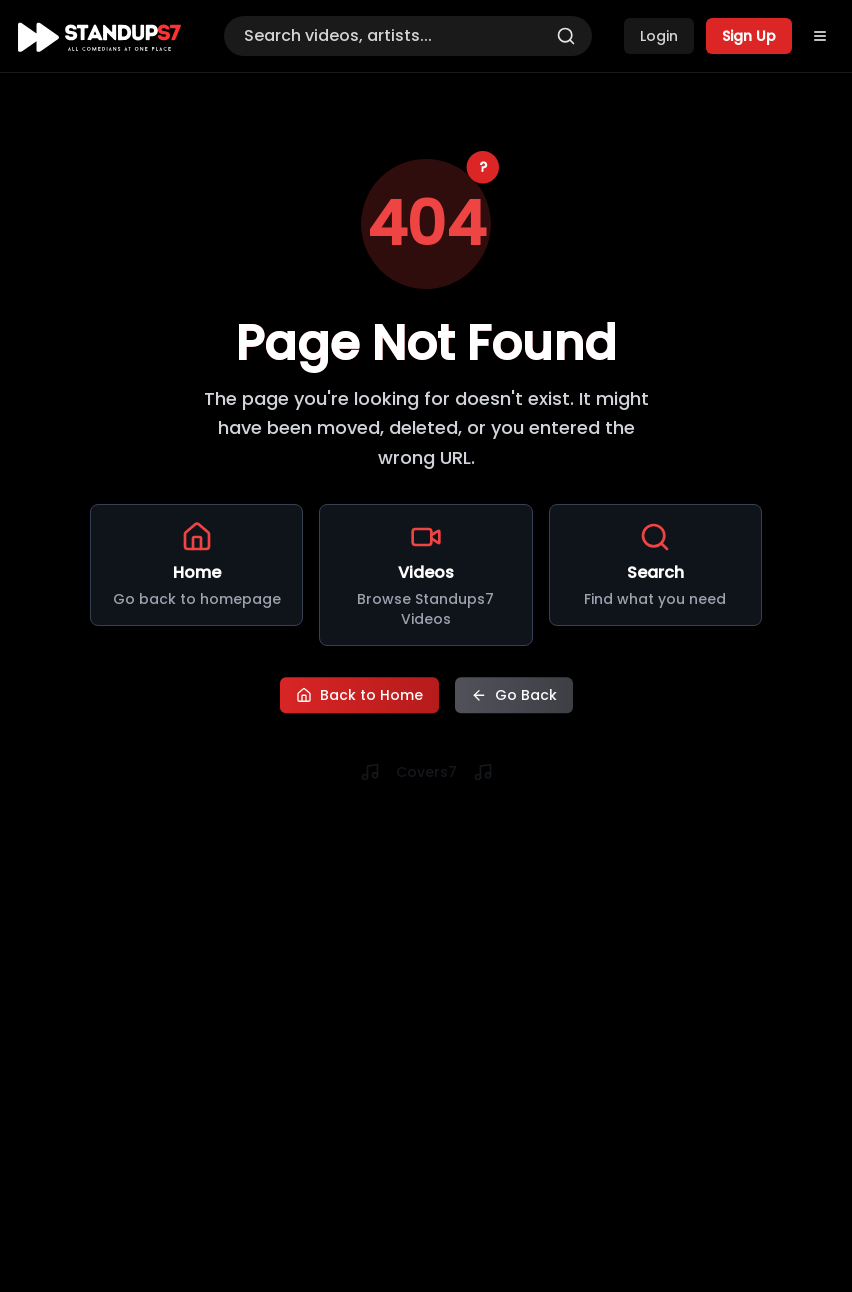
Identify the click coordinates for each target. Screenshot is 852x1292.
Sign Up (749, 36)
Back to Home (359, 694)
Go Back (514, 694)
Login (659, 36)
